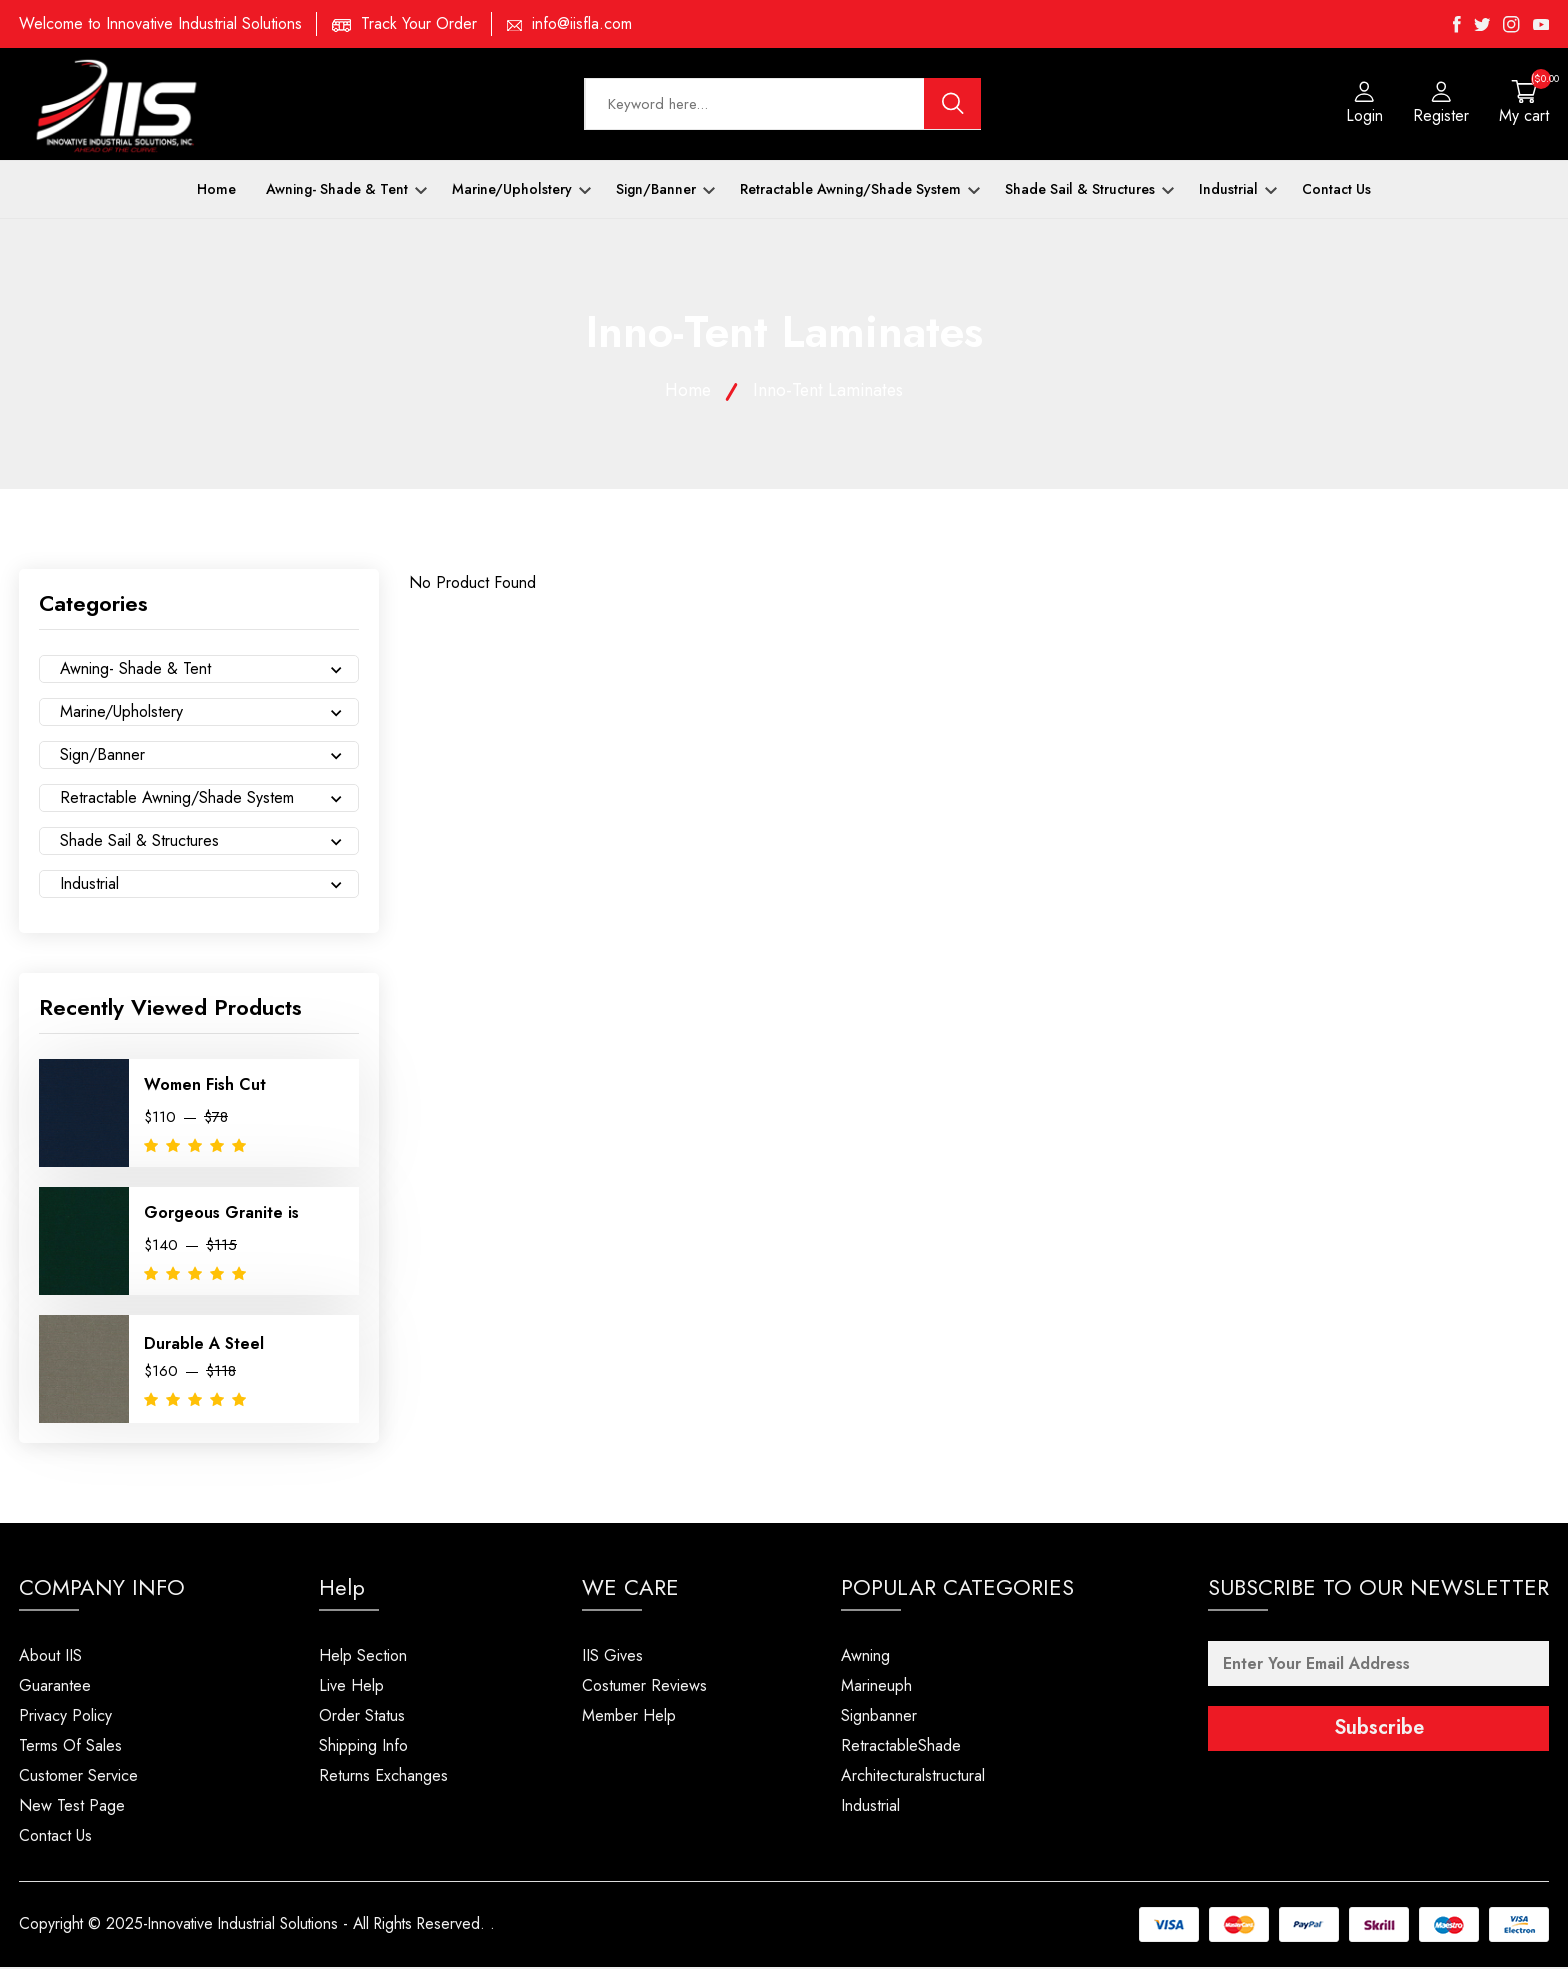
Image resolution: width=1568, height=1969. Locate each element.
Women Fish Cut (205, 1087)
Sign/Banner (665, 191)
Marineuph (876, 1687)
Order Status (362, 1717)
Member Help (629, 1717)
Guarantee (55, 1687)
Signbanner (879, 1717)
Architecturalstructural (913, 1777)
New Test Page (72, 1807)
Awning (865, 1657)
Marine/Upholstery (521, 191)
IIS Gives (612, 1657)
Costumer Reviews (644, 1687)
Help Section (363, 1657)
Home (216, 191)
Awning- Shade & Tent (346, 191)
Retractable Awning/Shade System (860, 191)
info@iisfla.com (582, 23)
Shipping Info (363, 1747)
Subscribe (1379, 1730)
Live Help (351, 1687)
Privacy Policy (65, 1717)
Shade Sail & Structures (1089, 191)
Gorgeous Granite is (221, 1215)
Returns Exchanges (383, 1777)
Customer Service (78, 1777)
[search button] (953, 105)
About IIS (50, 1657)
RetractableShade (901, 1747)
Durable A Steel (204, 1345)
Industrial (1238, 191)
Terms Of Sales (70, 1747)
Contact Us (1336, 191)
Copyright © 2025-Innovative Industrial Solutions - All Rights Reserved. (258, 1926)
